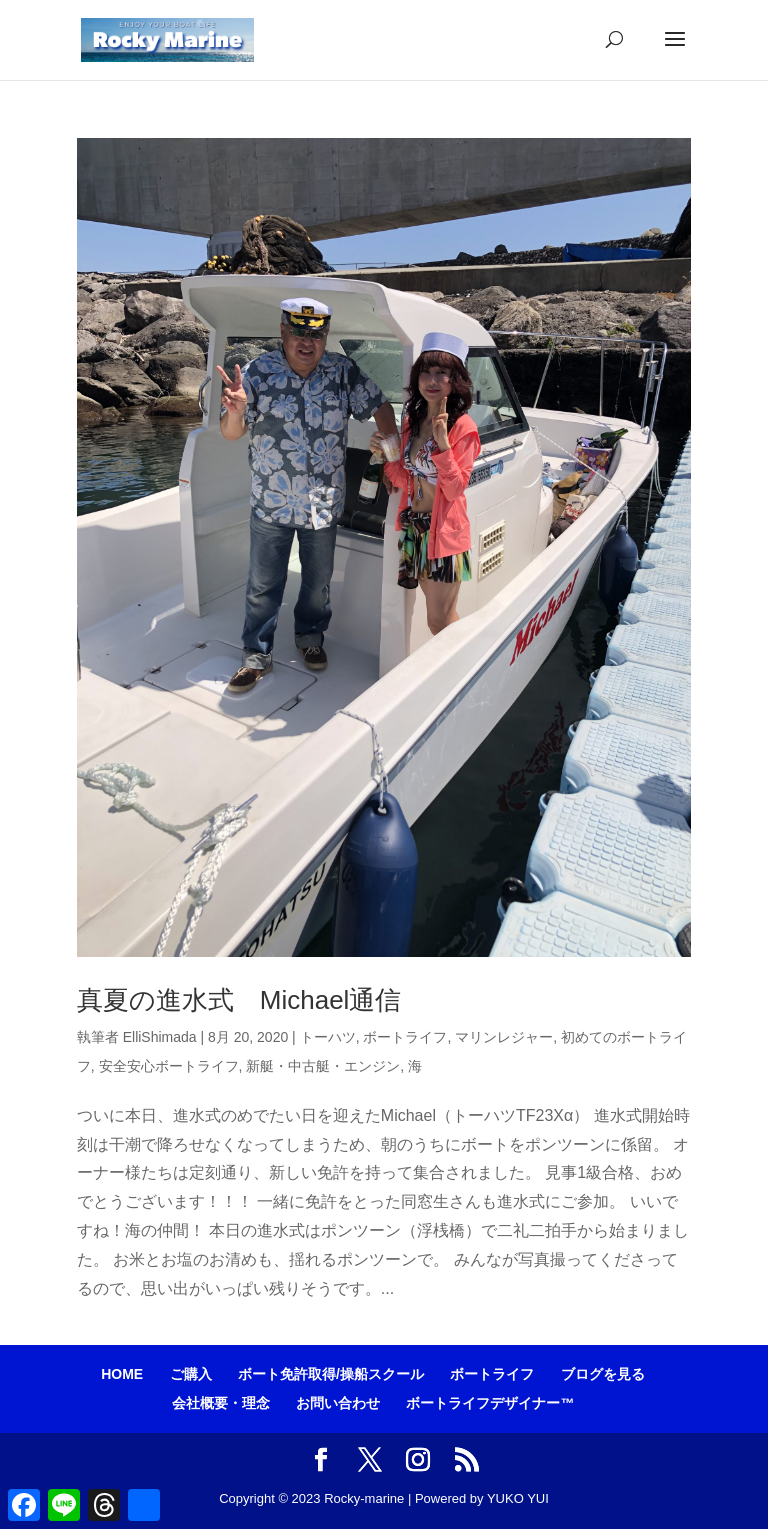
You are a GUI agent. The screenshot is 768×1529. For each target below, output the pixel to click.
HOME (122, 1374)
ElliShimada (160, 1037)
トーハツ (328, 1037)
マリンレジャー (504, 1037)
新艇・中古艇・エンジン (323, 1066)
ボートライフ (405, 1037)
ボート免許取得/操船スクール (331, 1374)
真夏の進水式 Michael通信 (239, 1000)
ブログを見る (603, 1374)
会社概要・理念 (221, 1403)
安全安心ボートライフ (169, 1066)
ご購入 (191, 1374)
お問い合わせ (338, 1403)
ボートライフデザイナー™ (490, 1403)
